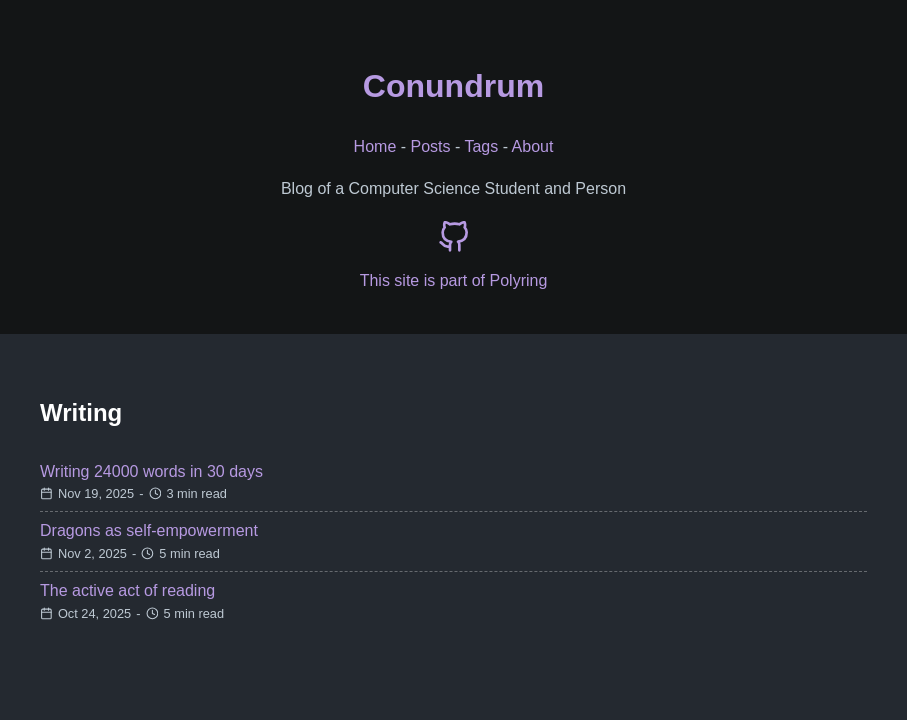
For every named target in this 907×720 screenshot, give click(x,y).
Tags (481, 146)
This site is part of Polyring (454, 280)
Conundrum (453, 86)
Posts (431, 146)
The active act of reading (127, 590)
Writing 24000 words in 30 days (151, 471)
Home (375, 146)
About (533, 146)
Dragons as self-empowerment (149, 530)
